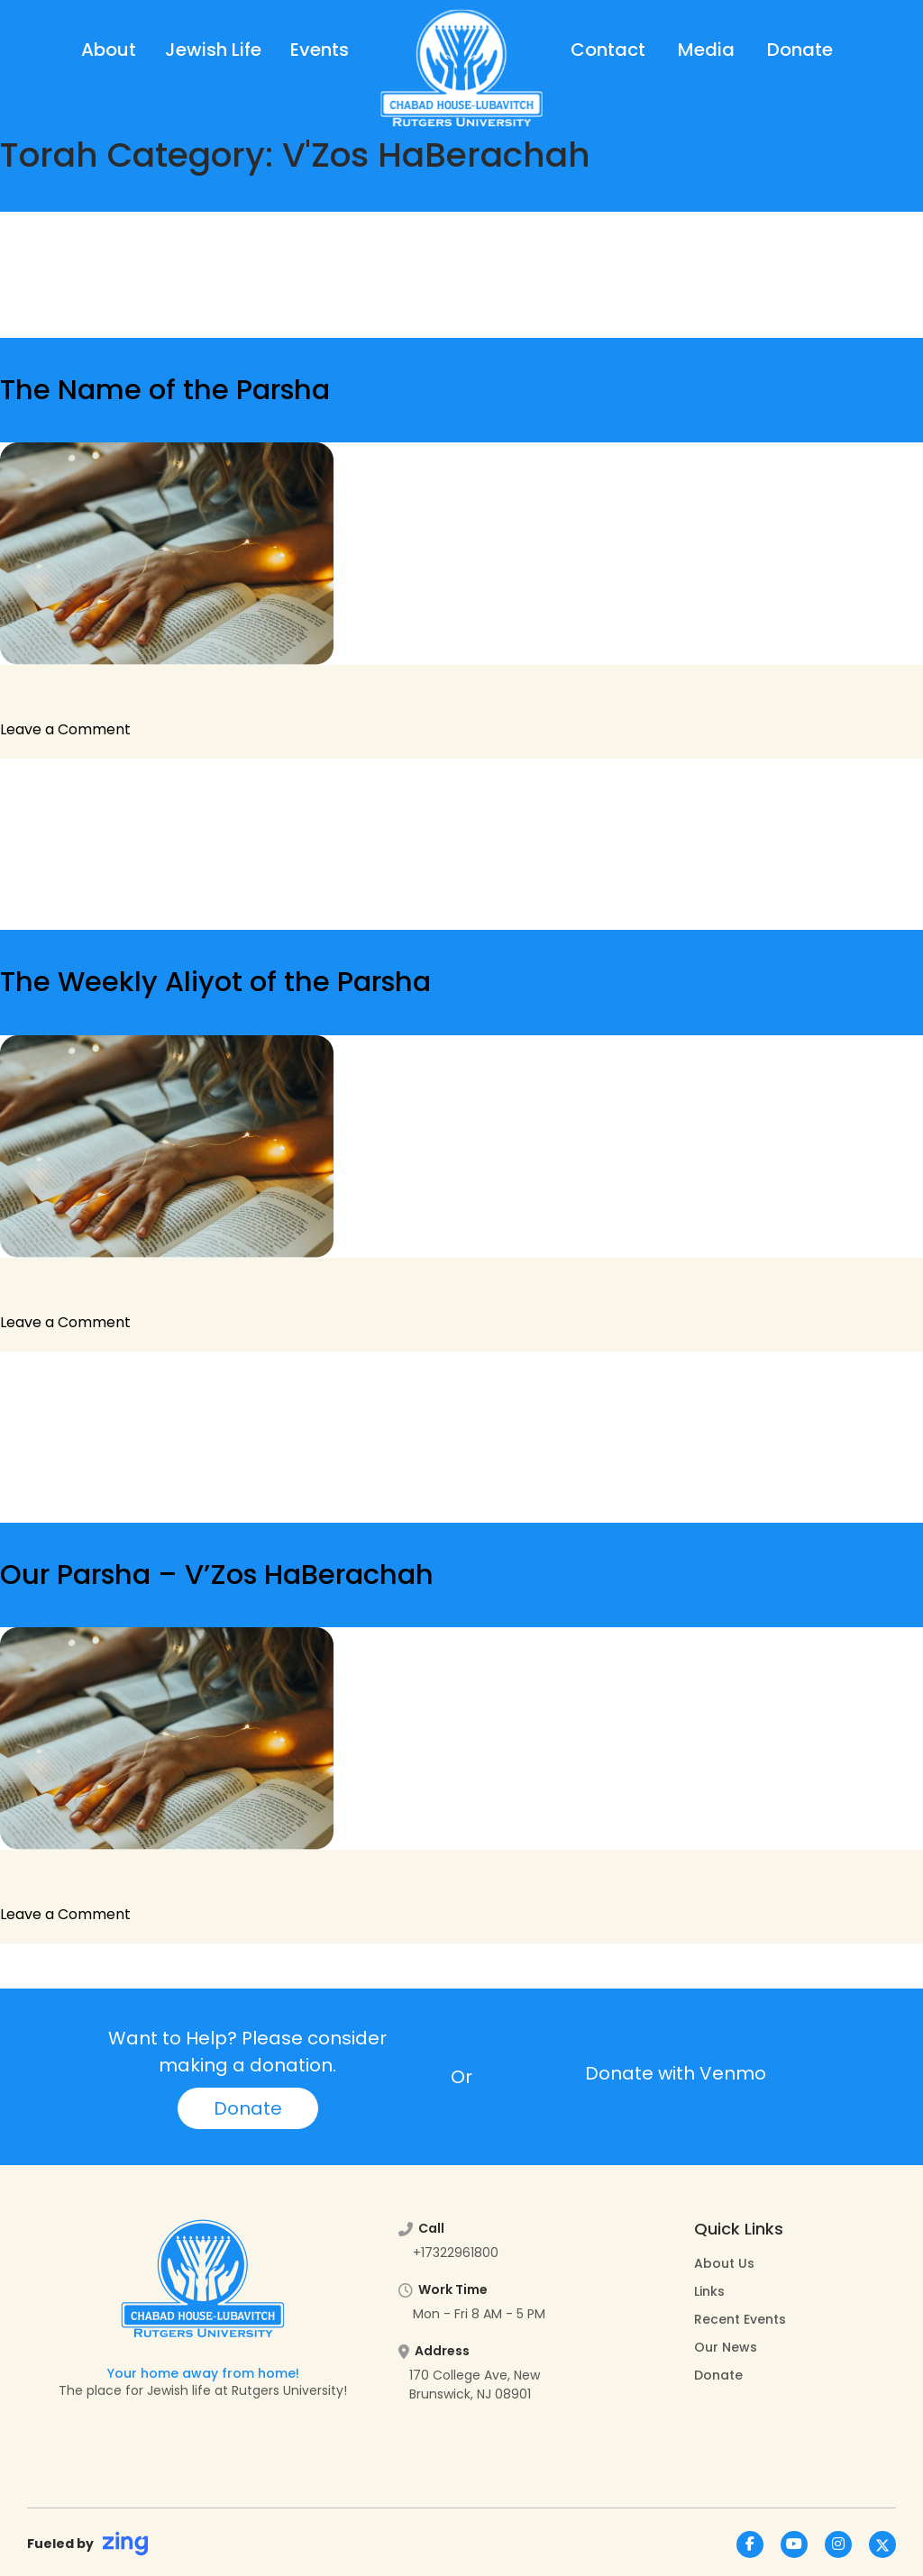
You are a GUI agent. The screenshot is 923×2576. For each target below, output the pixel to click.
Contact (608, 49)
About (108, 49)
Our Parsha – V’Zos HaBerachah (217, 1574)
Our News (725, 2347)
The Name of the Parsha (165, 389)
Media (706, 49)
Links (709, 2291)
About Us (724, 2263)
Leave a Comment (65, 729)
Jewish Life (213, 49)
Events (319, 49)
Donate (800, 49)
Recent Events (740, 2319)
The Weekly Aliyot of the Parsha (215, 981)
